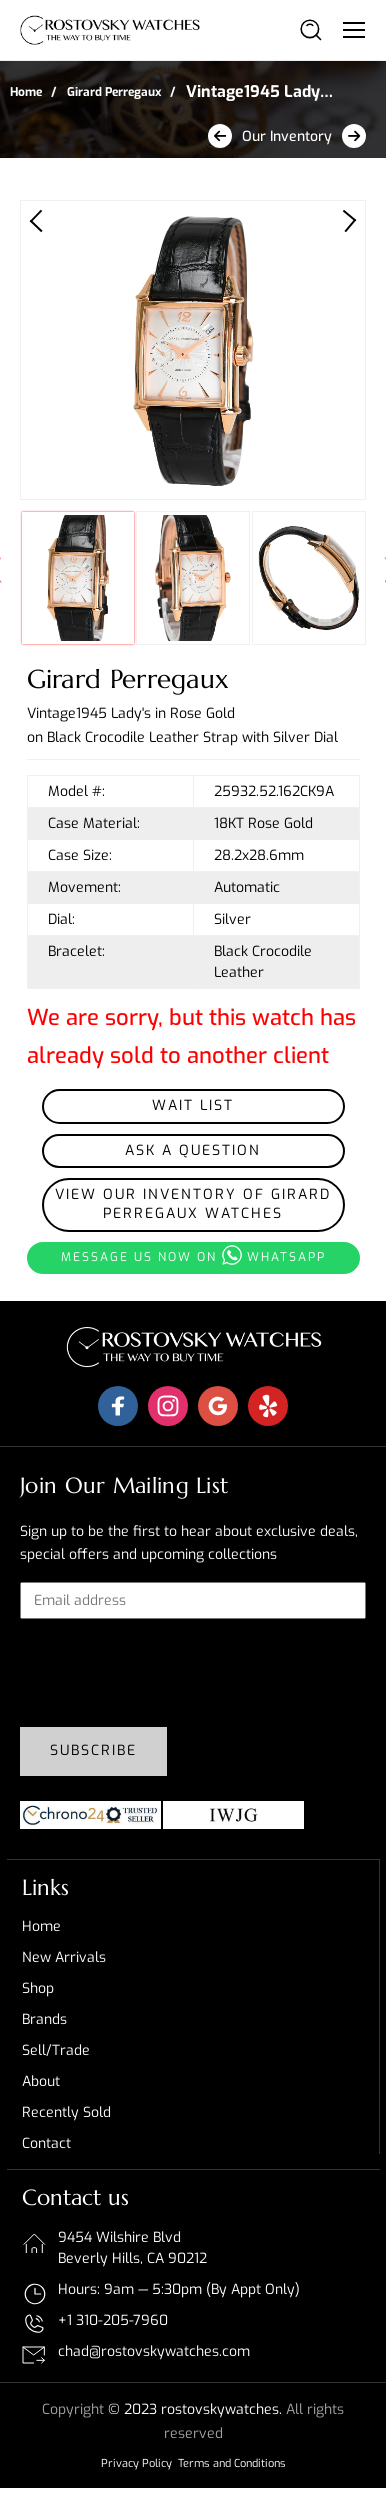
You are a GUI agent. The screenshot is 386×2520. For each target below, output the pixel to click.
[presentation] (172, 1673)
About (41, 2081)
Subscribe (93, 1750)
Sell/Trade (56, 2050)
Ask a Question (193, 1150)
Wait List (193, 1105)
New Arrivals (64, 1957)
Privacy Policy (136, 2463)
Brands (44, 2019)
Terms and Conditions (232, 2463)
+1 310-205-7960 (113, 2320)
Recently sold (66, 2112)
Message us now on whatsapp (193, 1255)
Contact (46, 2143)
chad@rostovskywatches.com (154, 2351)
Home (26, 92)
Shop (38, 1988)
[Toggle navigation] (354, 29)
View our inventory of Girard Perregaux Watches (193, 1204)
